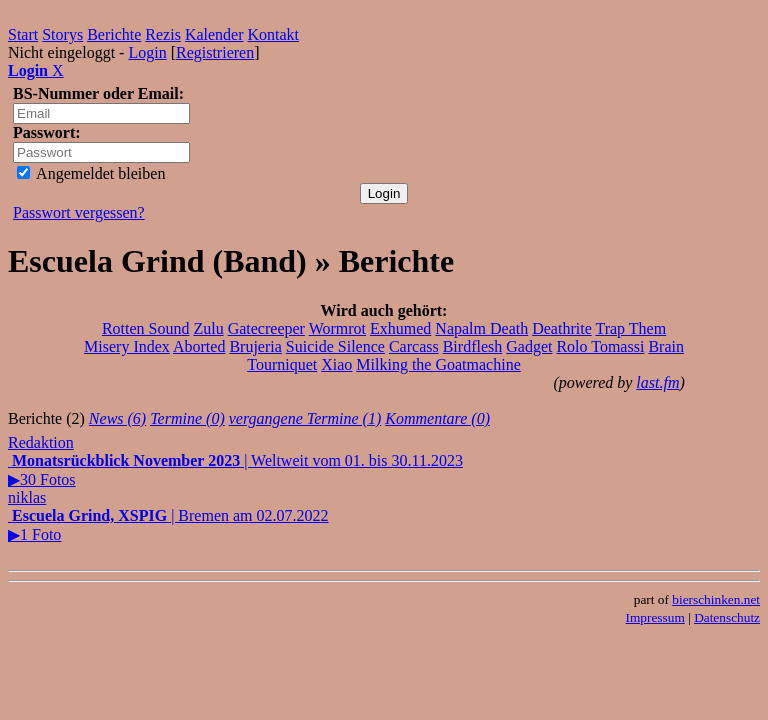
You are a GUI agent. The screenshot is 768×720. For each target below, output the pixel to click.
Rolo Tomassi (600, 346)
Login (147, 52)
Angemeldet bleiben (91, 173)
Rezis (163, 34)
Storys (62, 34)
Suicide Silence (335, 346)
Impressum (655, 617)
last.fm (657, 382)
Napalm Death (481, 328)
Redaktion (41, 442)
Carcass (414, 346)
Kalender (214, 34)
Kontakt (274, 34)
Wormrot (337, 328)
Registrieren (215, 52)
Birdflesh (473, 346)
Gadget (529, 346)
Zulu (208, 328)
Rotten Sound (146, 328)
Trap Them (630, 328)
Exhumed (400, 328)
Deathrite (562, 328)
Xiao (336, 364)
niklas (27, 497)
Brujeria (255, 346)
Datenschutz (727, 617)
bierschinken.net (716, 599)
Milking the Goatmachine (438, 364)
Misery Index (127, 346)
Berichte (114, 34)
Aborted (199, 346)
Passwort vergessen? (79, 212)
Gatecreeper (266, 328)
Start (23, 34)
